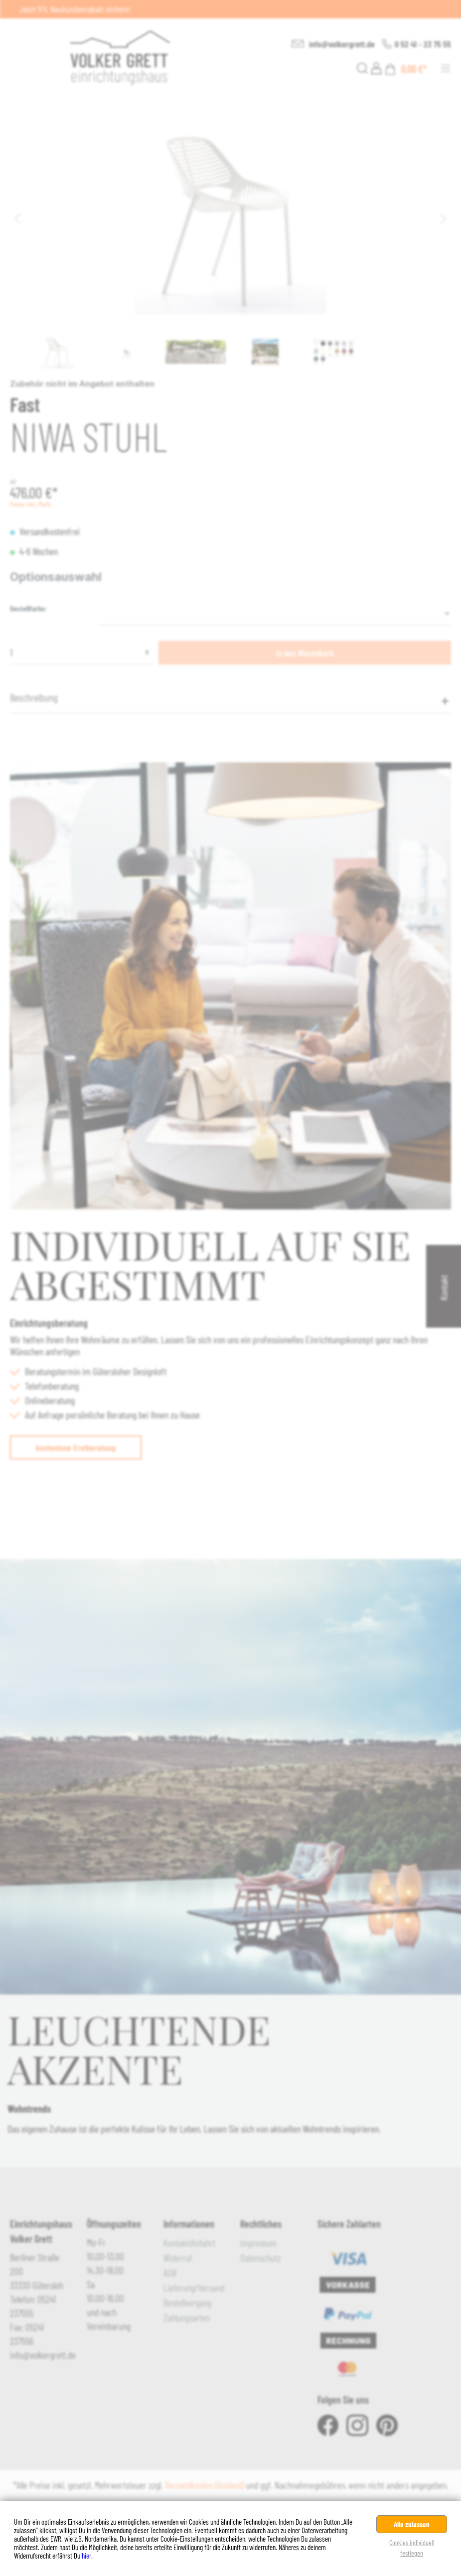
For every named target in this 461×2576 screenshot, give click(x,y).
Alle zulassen (412, 2524)
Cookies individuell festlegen (412, 2547)
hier (86, 2555)
